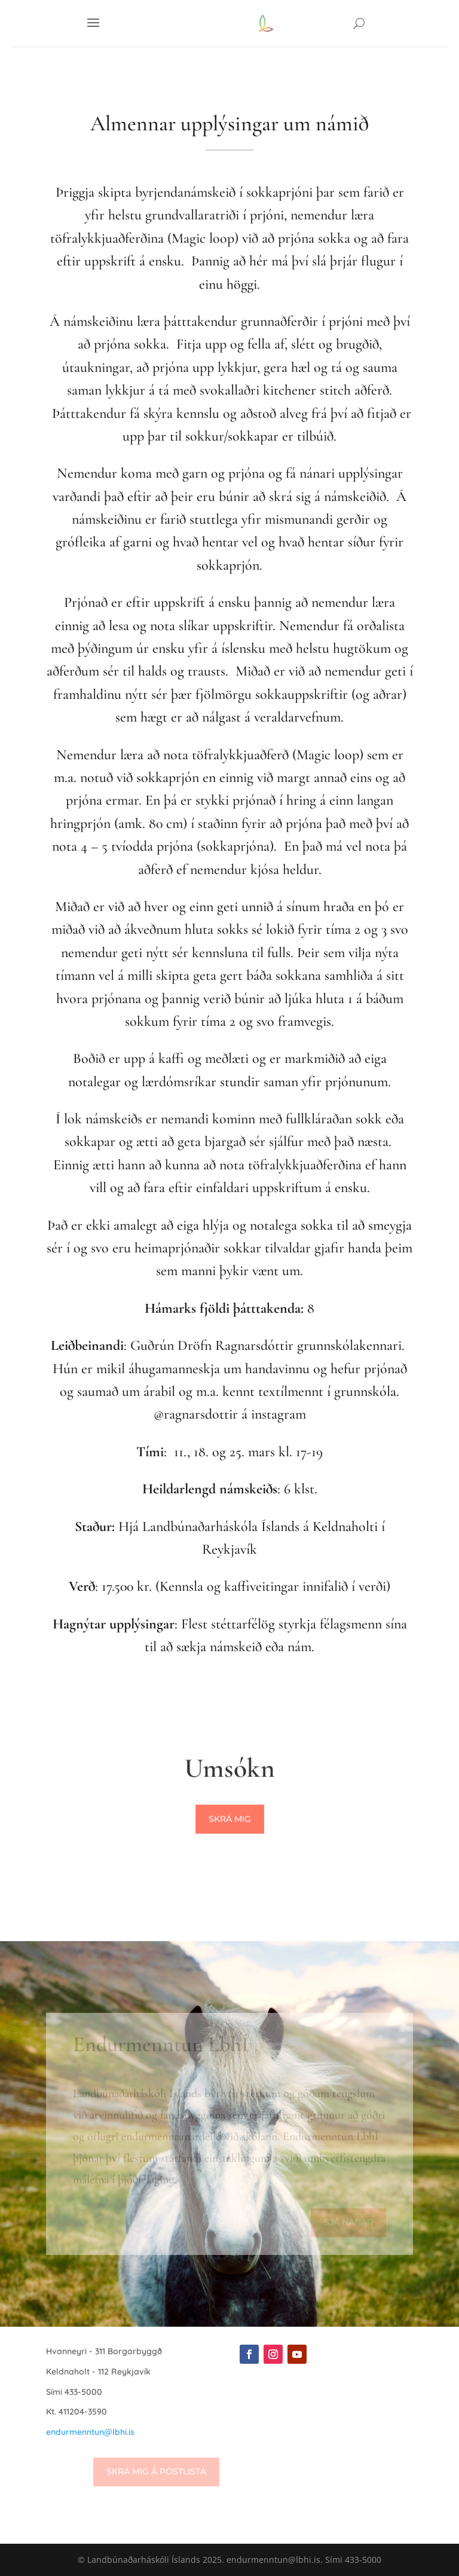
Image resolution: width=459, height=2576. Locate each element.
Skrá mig (230, 1819)
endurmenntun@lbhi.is (90, 2432)
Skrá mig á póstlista (156, 2471)
